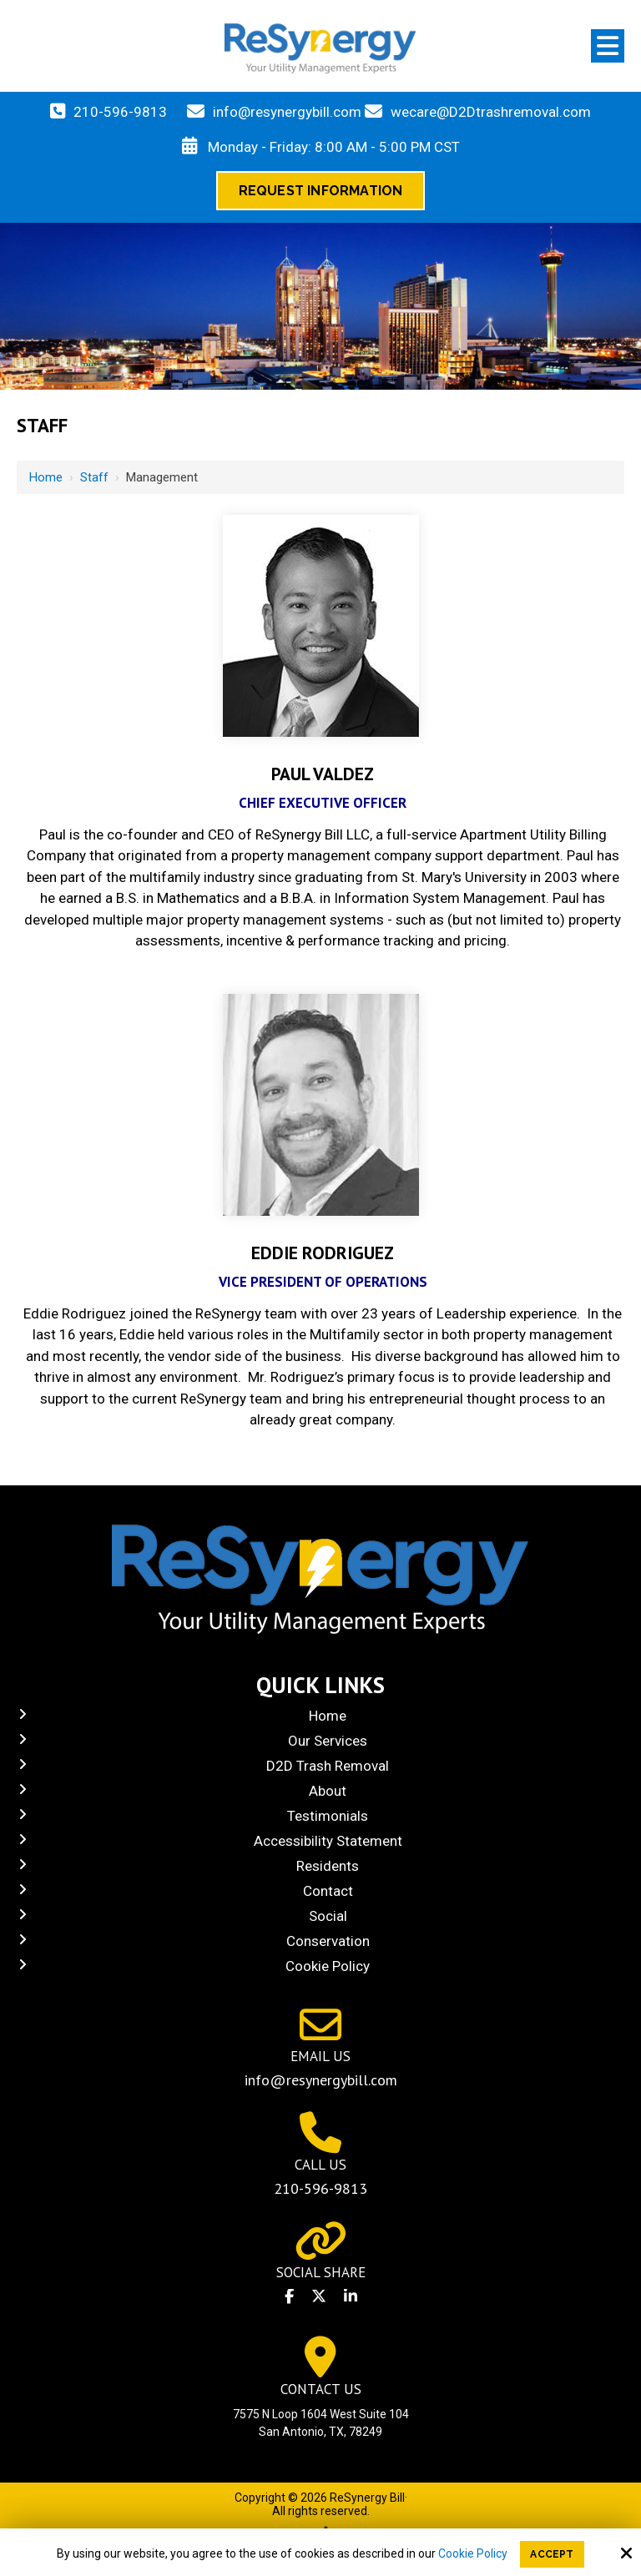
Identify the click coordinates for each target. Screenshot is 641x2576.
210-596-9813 (120, 111)
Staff (94, 477)
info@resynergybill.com (287, 111)
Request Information (321, 191)
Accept (551, 2554)
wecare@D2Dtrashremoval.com (491, 111)
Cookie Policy (472, 2553)
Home (46, 477)
